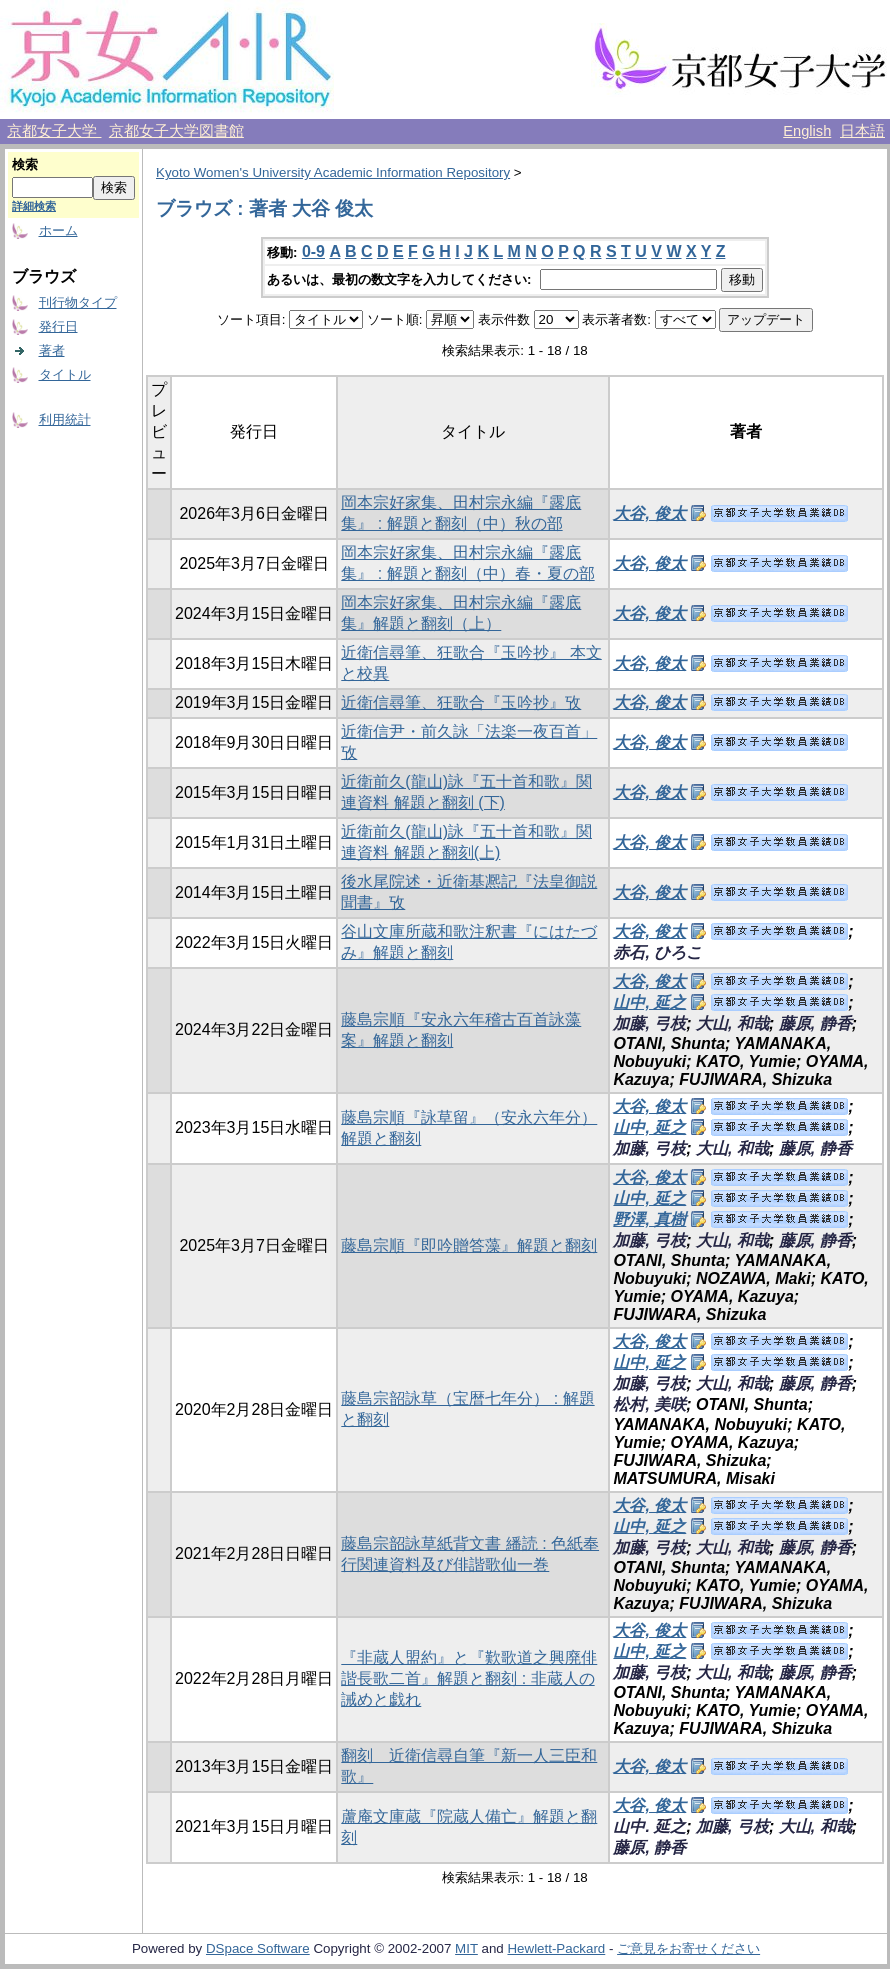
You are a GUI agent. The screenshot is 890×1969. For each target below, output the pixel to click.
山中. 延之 (649, 1826)
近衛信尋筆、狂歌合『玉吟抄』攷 (461, 702)
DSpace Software (258, 1948)
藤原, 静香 (815, 1023)
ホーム (58, 230)
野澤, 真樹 (649, 1219)
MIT (466, 1948)
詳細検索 (34, 206)
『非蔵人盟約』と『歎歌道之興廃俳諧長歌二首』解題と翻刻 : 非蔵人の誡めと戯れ (469, 1678)
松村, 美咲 (649, 1404)
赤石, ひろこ (657, 952)
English (807, 131)
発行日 (58, 326)
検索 (25, 164)
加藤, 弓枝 (649, 1023)
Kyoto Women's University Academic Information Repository (333, 172)
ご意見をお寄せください (688, 1948)
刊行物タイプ (78, 302)
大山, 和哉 (732, 1023)
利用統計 (65, 419)
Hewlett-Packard (556, 1948)
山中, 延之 (649, 1002)
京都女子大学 (54, 131)
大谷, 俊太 (649, 513)
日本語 (862, 131)
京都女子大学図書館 (176, 131)
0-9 (313, 251)
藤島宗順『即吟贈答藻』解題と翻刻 (469, 1245)
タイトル (65, 374)
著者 (52, 350)
